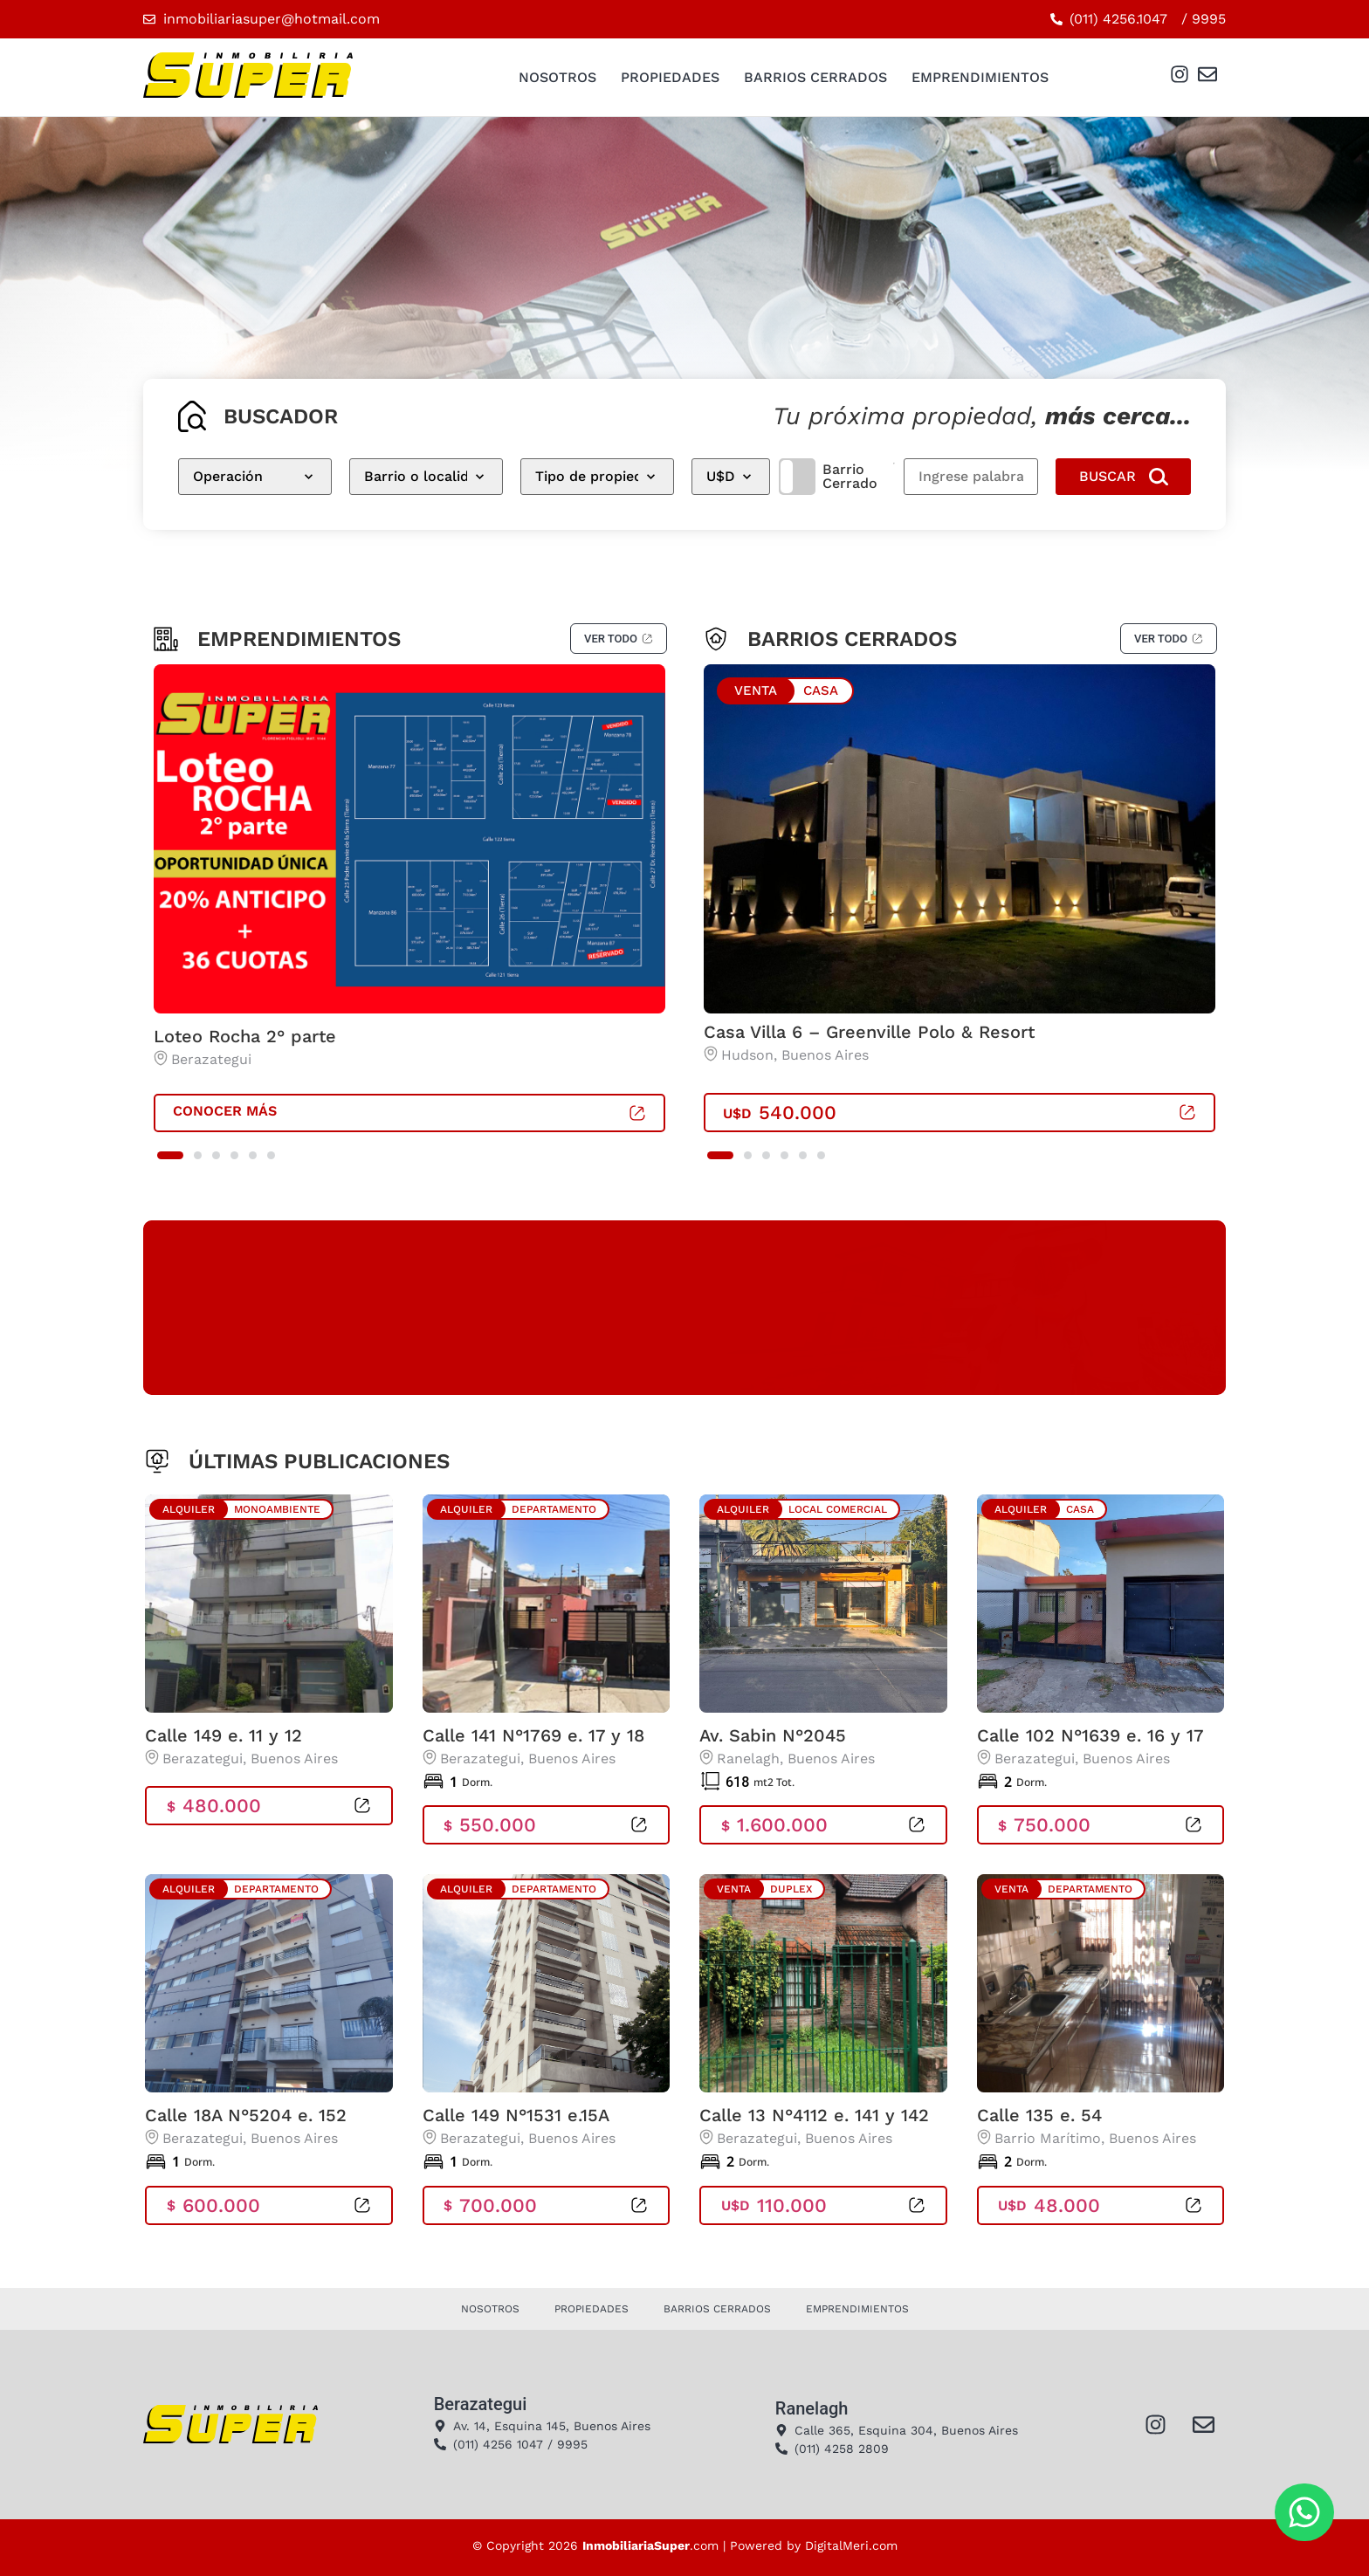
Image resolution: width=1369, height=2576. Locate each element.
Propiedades (670, 77)
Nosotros (557, 77)
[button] (170, 1155)
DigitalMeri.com (851, 2545)
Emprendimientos (980, 77)
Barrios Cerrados (815, 77)
